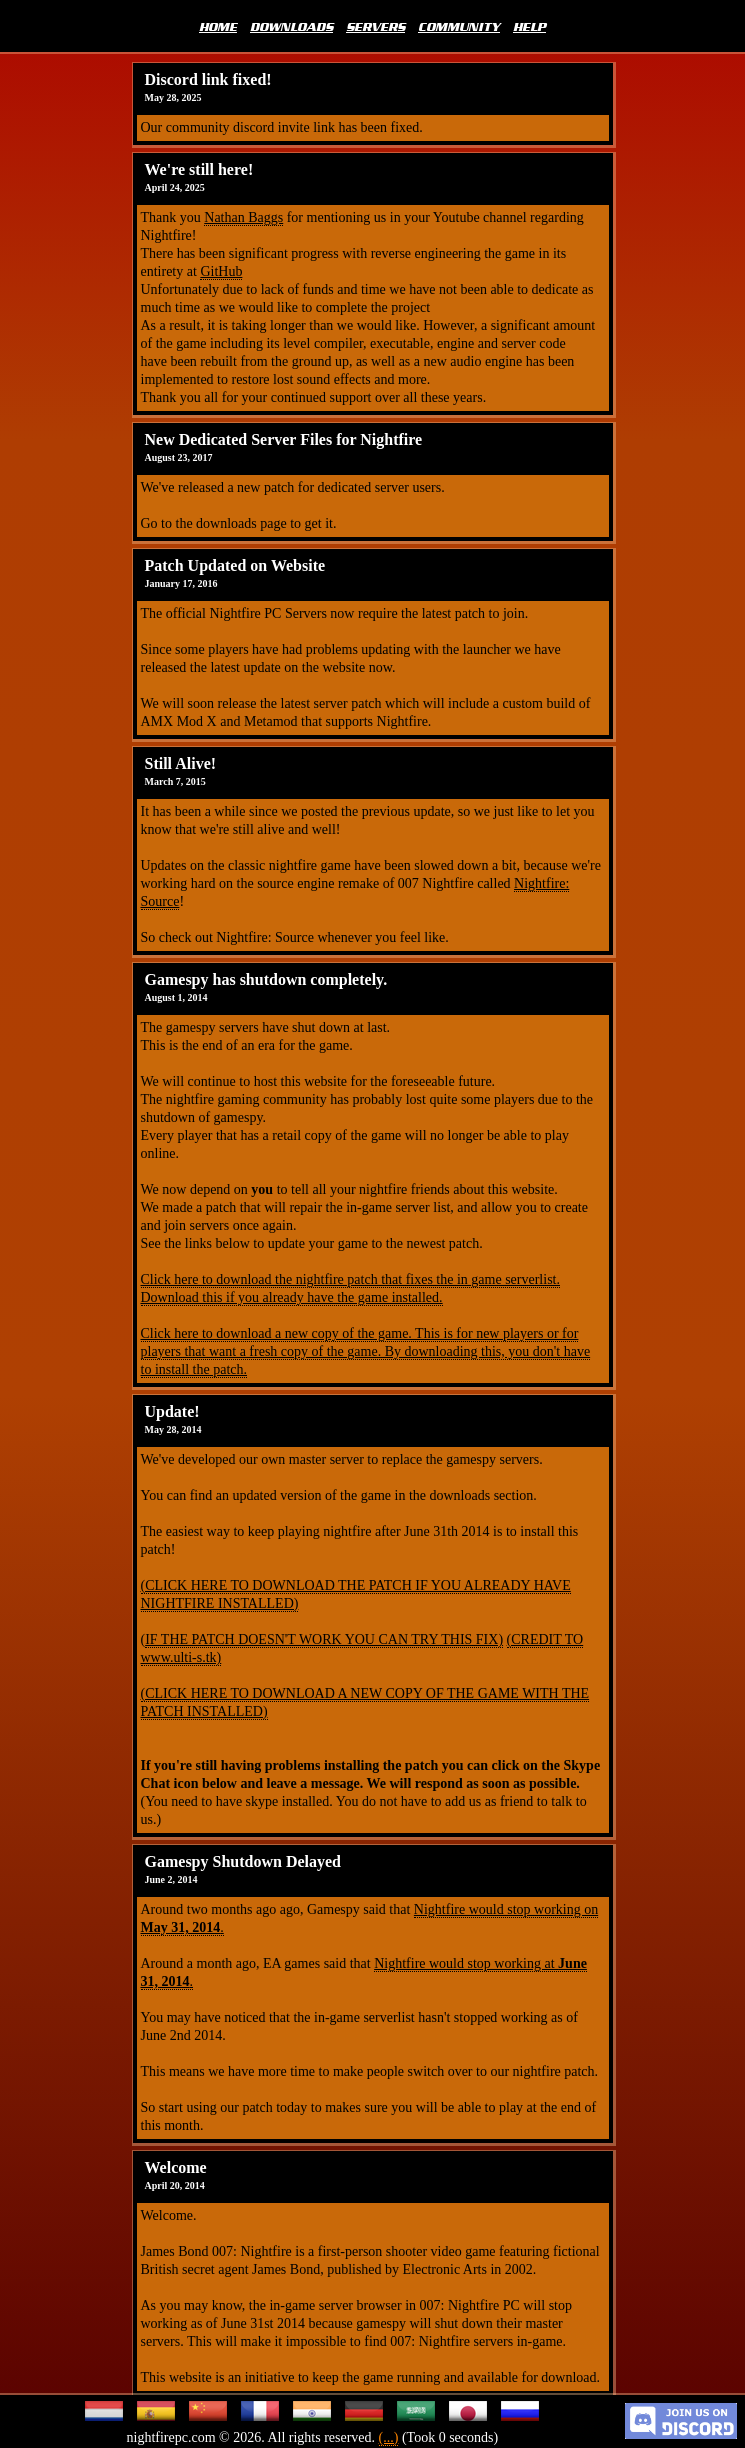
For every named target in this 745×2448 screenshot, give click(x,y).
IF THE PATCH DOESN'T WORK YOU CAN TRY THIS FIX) (324, 1639)
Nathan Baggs (243, 217)
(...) (389, 2437)
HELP (529, 26)
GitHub (221, 271)
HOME (218, 26)
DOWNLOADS (291, 26)
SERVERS (375, 26)
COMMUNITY (459, 26)
